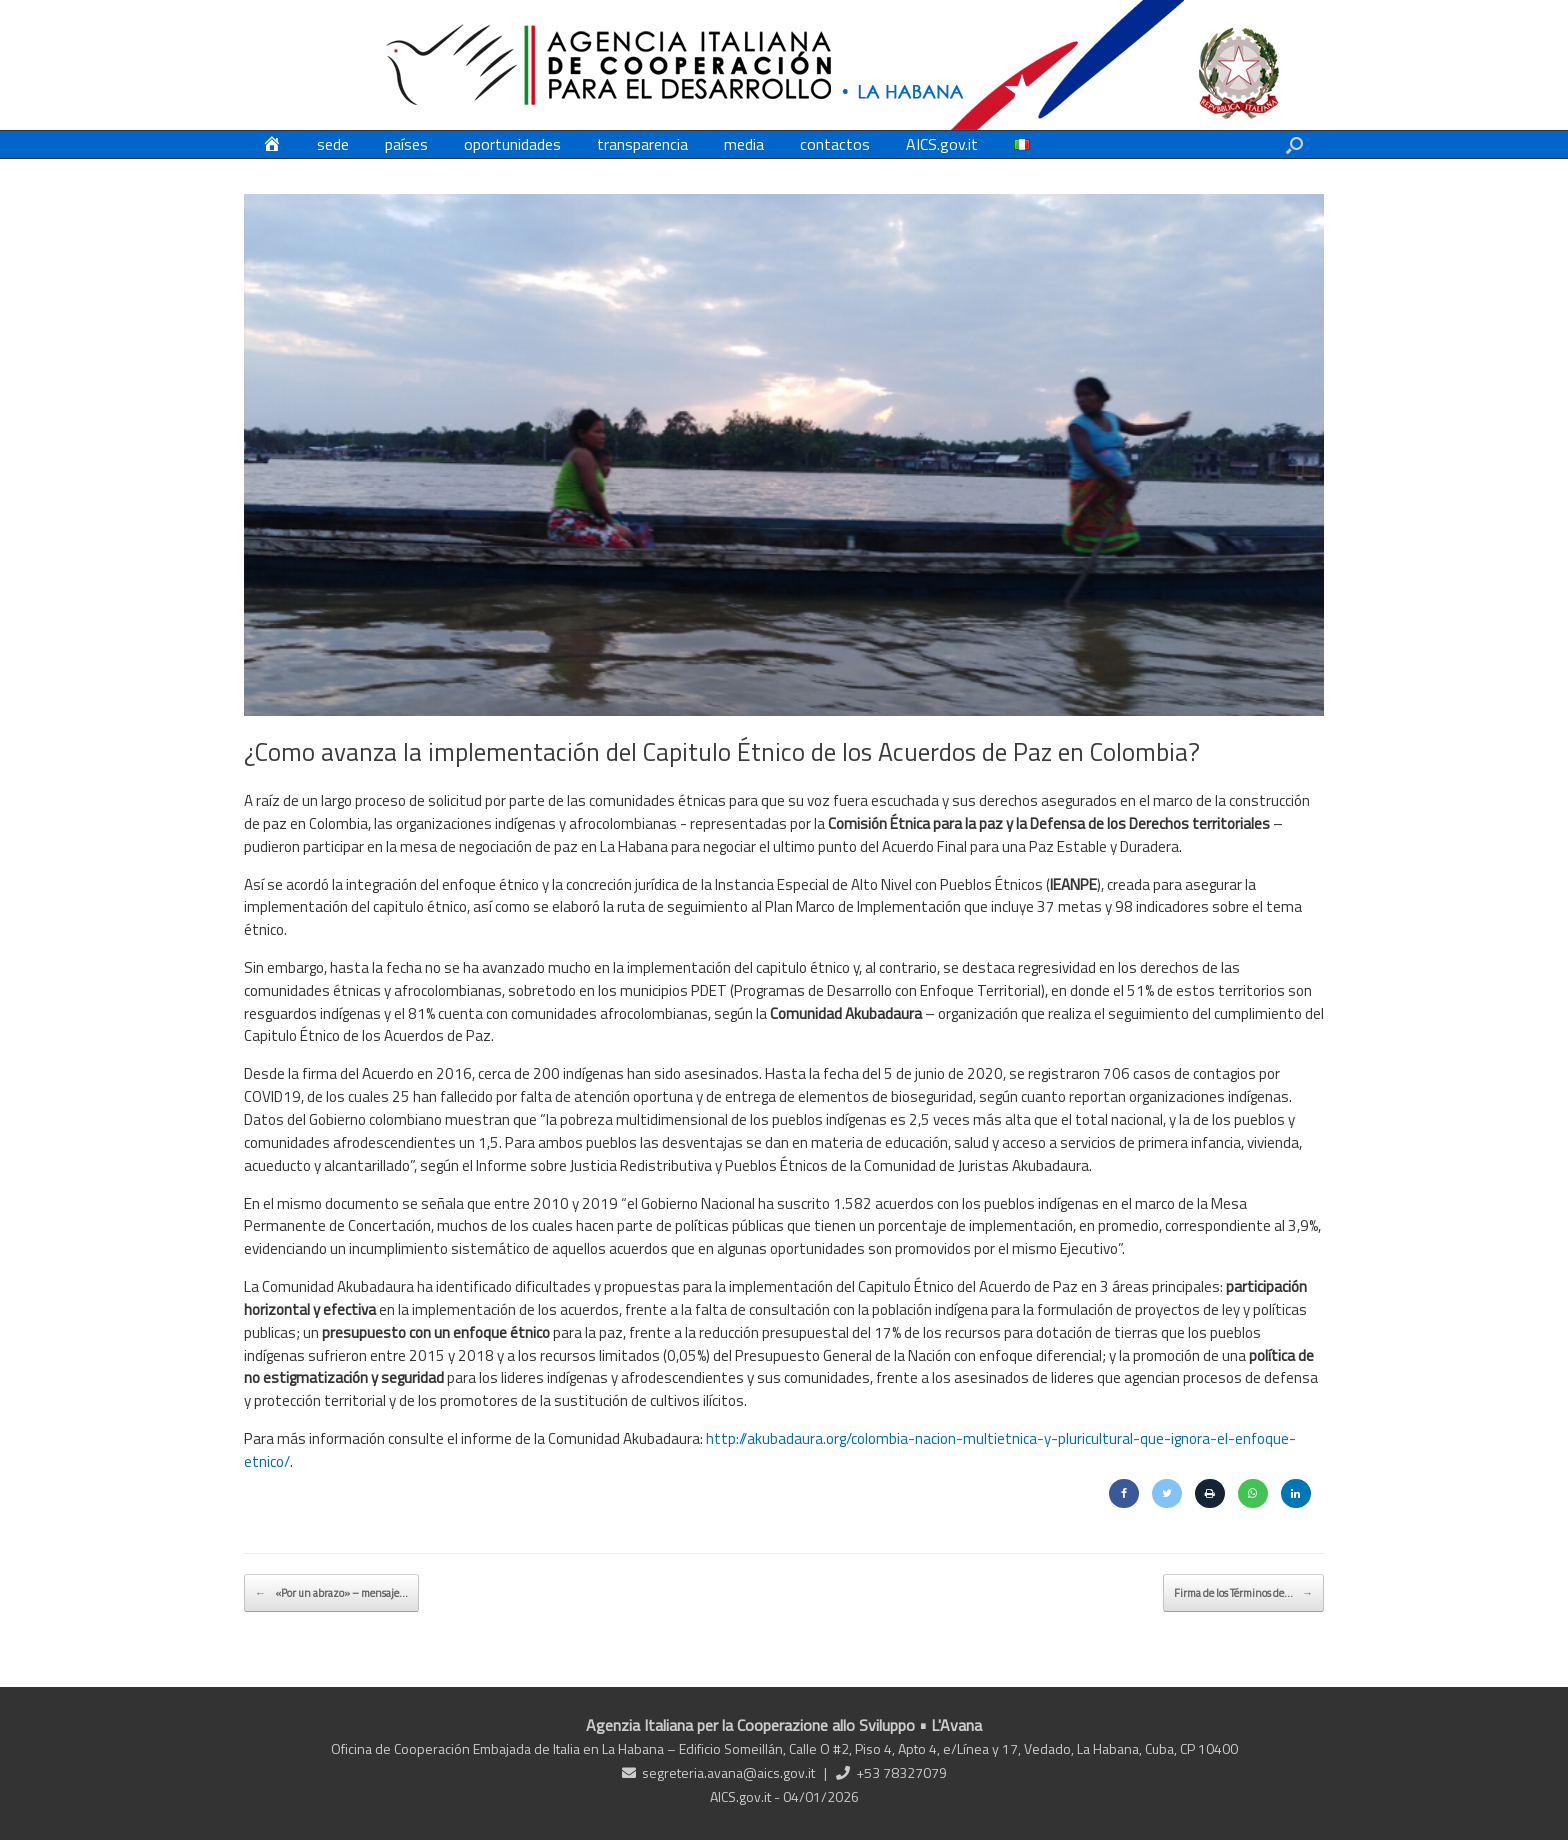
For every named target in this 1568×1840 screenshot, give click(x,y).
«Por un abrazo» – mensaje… (331, 1593)
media (744, 144)
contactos (835, 144)
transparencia (642, 144)
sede (333, 144)
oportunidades (512, 144)
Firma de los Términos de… (1243, 1593)
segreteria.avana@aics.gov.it (728, 1772)
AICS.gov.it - (746, 1796)
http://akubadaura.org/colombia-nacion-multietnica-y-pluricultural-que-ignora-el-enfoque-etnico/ (770, 1450)
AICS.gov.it (942, 144)
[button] (1294, 144)
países (406, 144)
